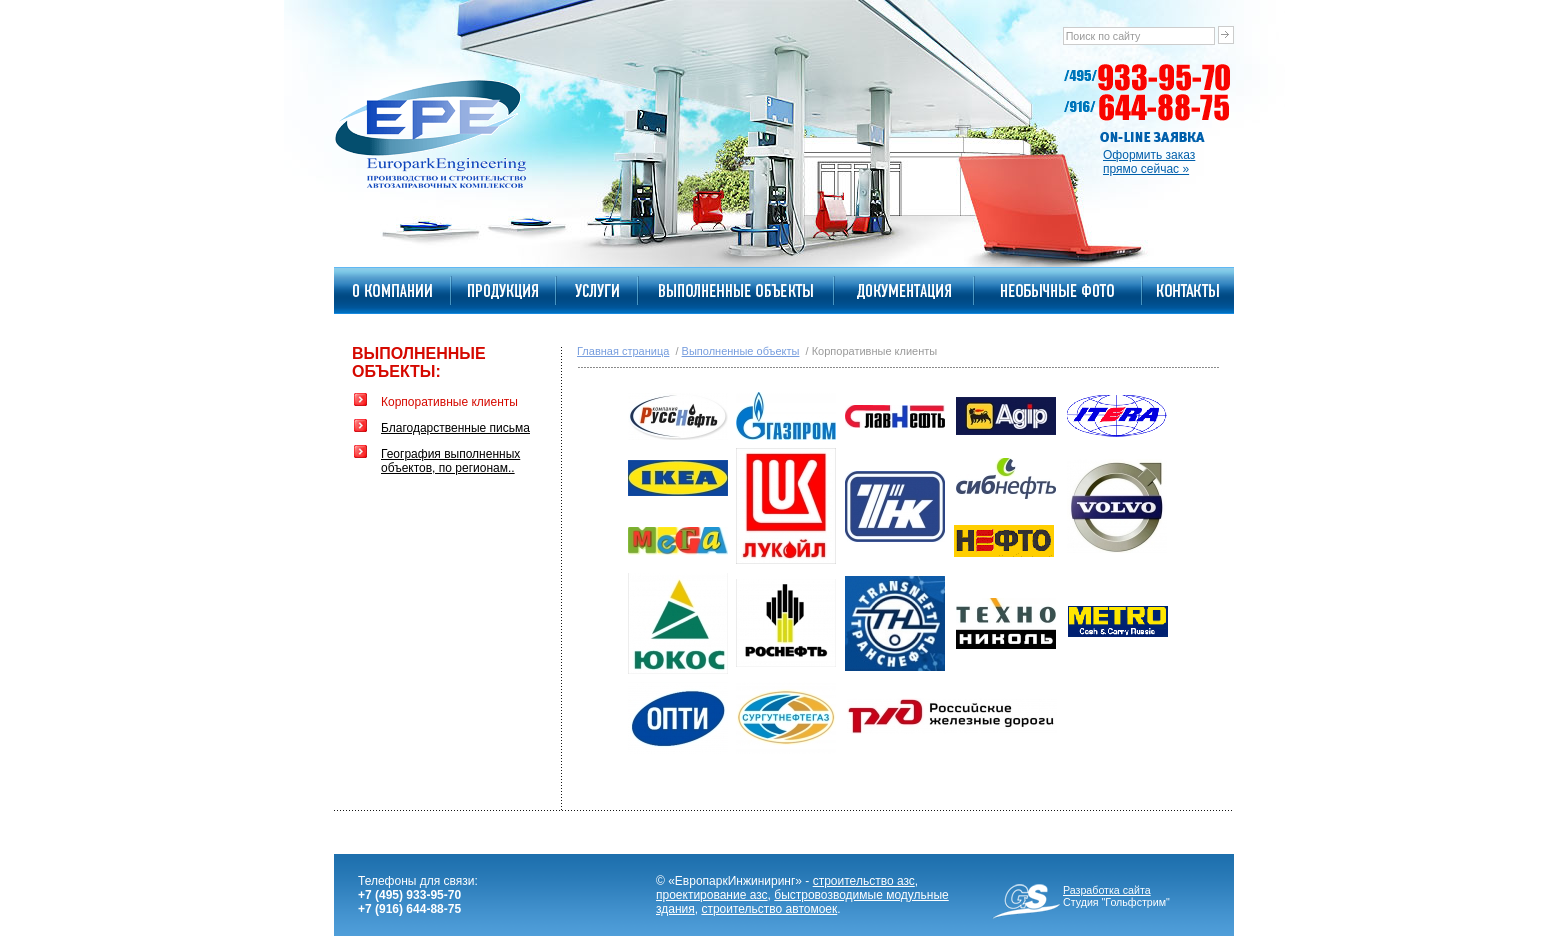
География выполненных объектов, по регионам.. (450, 461)
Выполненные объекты (741, 351)
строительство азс (864, 881)
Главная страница (623, 351)
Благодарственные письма (455, 428)
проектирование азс (712, 895)
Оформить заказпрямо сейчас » (1149, 162)
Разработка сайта (1107, 890)
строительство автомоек (769, 909)
